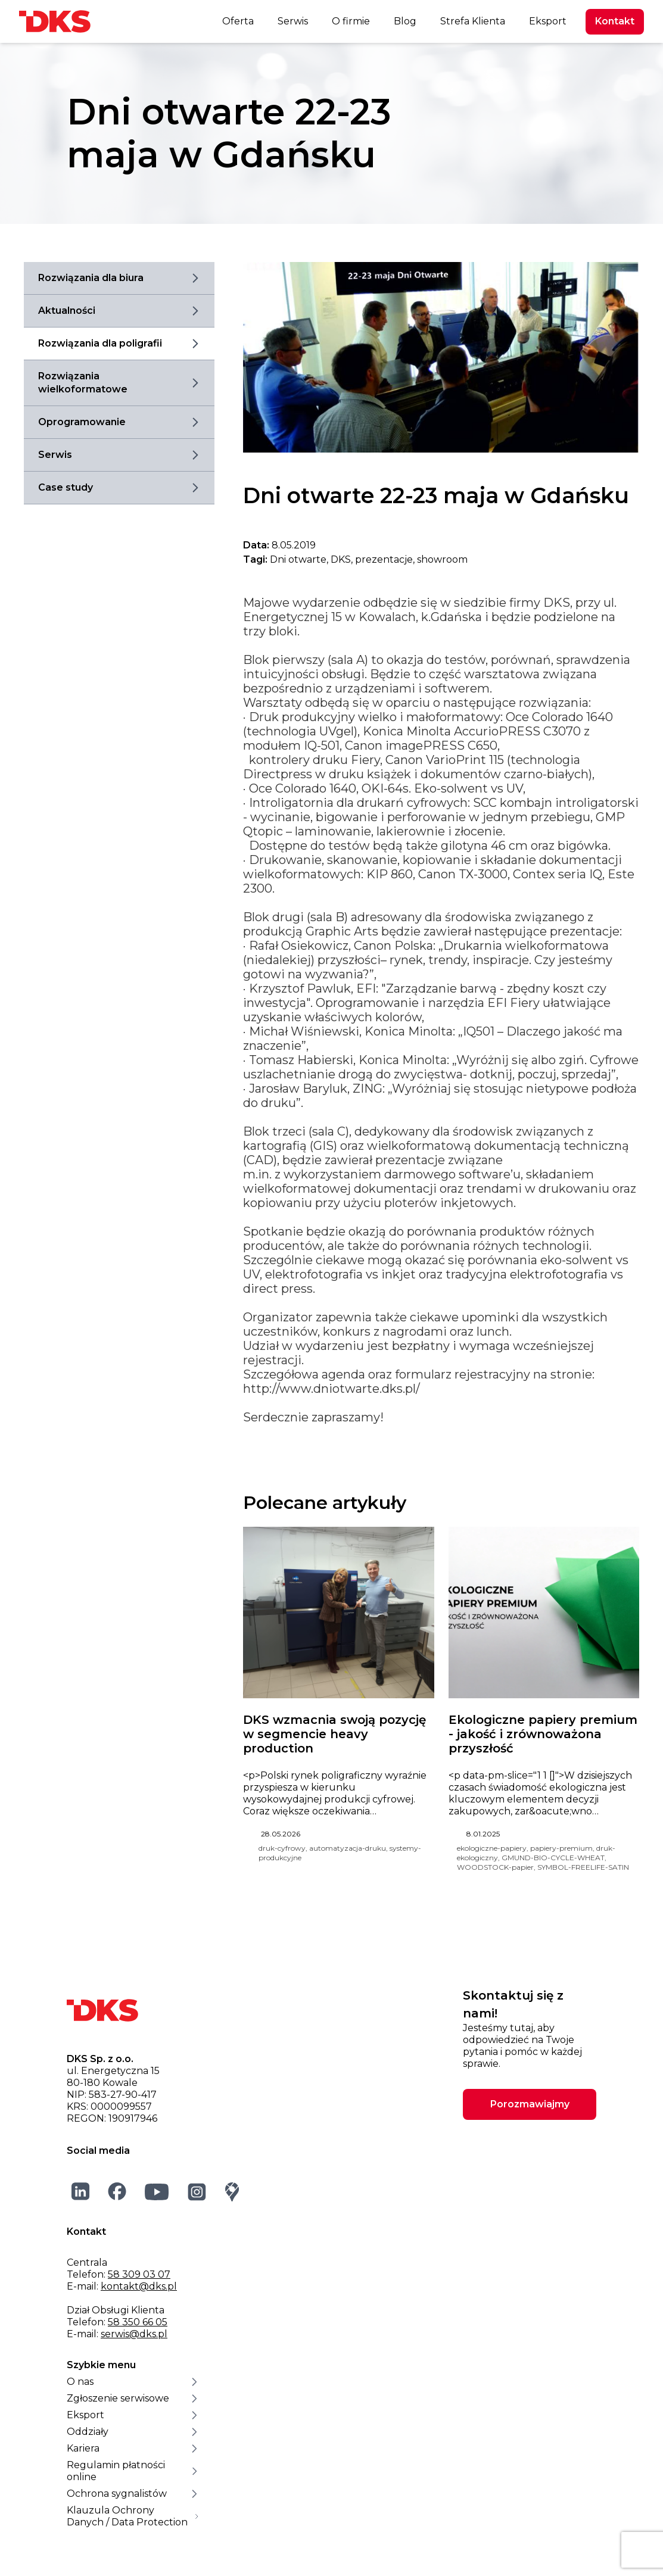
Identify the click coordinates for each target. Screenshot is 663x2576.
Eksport (547, 21)
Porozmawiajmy (529, 2104)
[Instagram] (197, 2191)
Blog (405, 21)
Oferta (238, 21)
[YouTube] (157, 2191)
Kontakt (614, 21)
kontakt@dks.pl (139, 2286)
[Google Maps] (232, 2191)
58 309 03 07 (139, 2274)
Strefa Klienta (472, 21)
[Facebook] (117, 2191)
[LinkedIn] (81, 2191)
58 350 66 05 (137, 2322)
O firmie (351, 21)
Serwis (293, 21)
